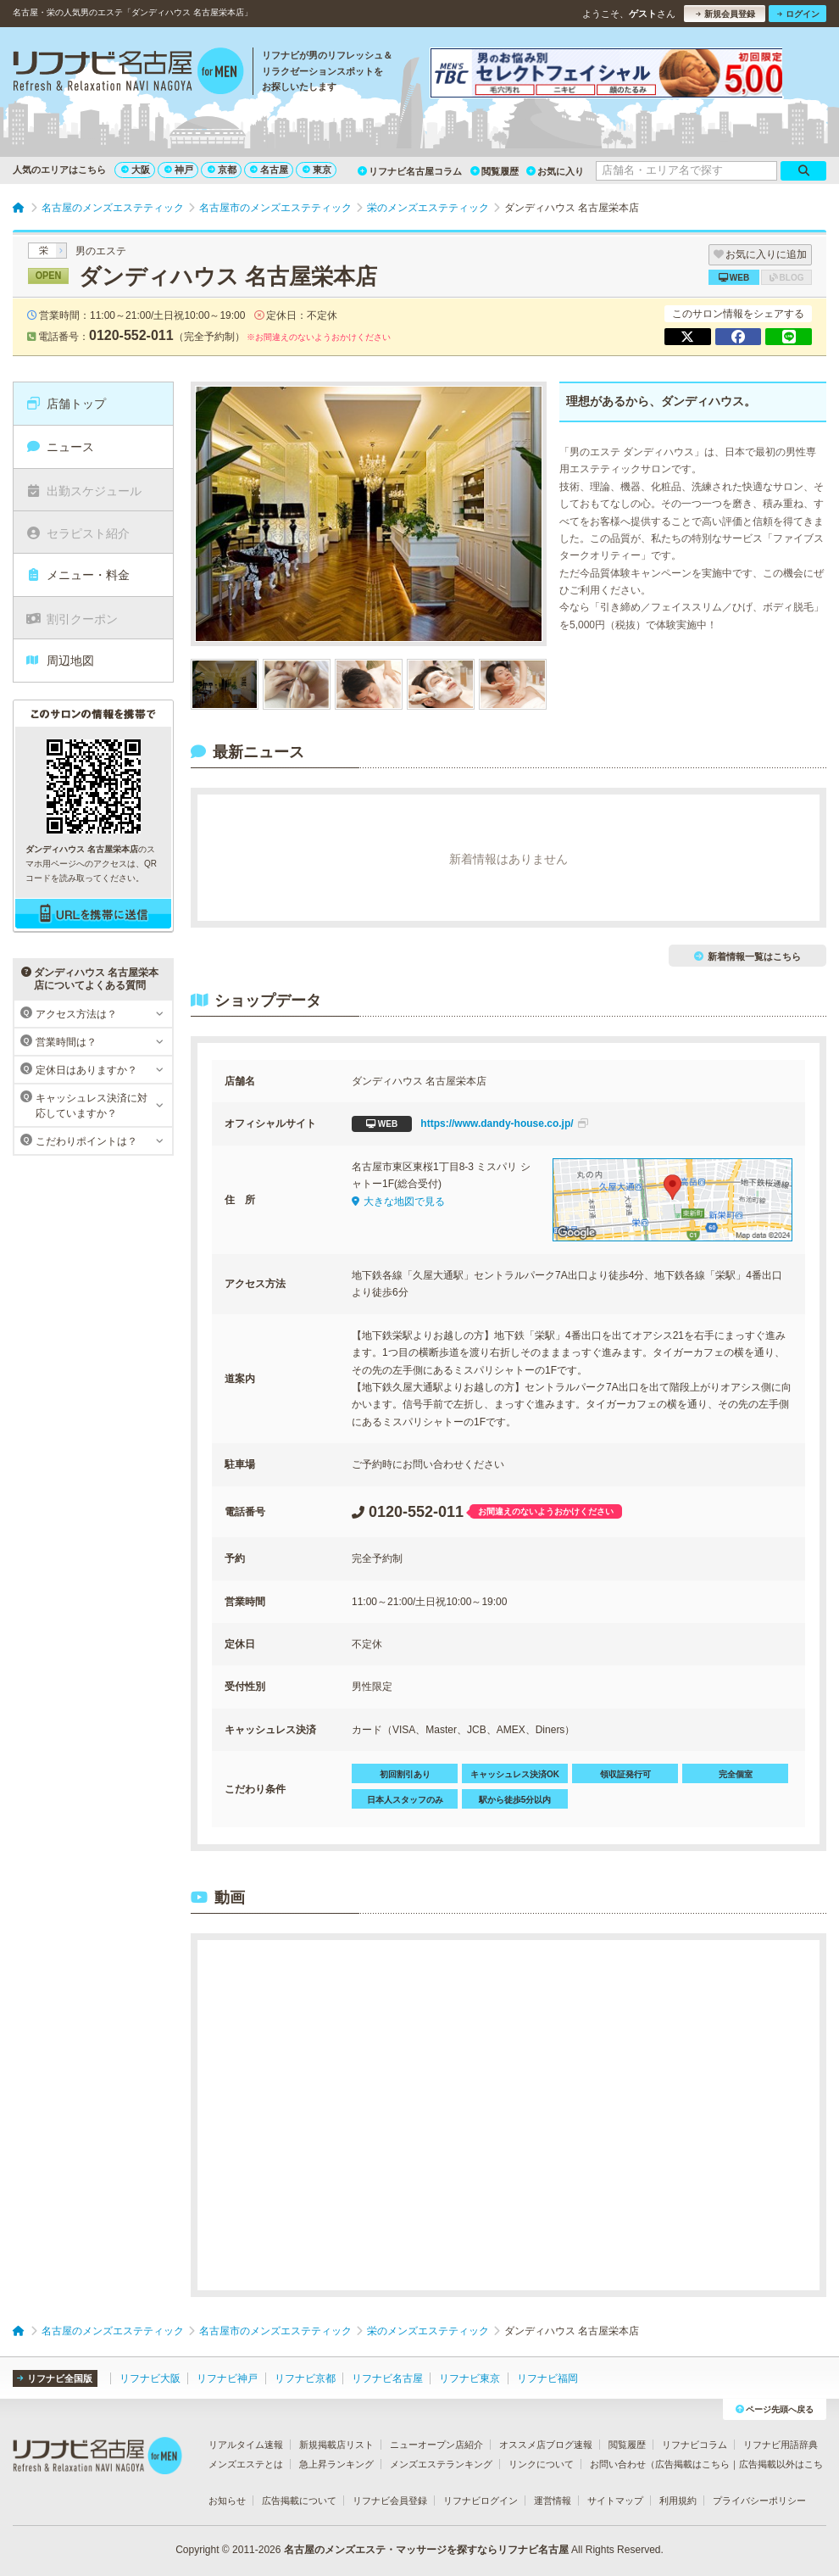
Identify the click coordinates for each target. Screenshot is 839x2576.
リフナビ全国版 (54, 2378)
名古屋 (269, 169)
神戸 (178, 169)
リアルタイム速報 (245, 2444)
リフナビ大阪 (150, 2378)
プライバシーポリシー (759, 2500)
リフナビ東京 (469, 2378)
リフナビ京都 (305, 2378)
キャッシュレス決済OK (514, 1774)
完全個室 (736, 1774)
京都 (222, 169)
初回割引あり (405, 1774)
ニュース (59, 447)
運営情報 (552, 2500)
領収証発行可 (625, 1774)
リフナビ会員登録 (390, 2500)
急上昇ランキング (336, 2464)
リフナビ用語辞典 (780, 2444)
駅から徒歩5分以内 (515, 1799)
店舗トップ (65, 403)
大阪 (135, 169)
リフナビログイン (480, 2500)
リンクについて (541, 2464)
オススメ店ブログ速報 (545, 2444)
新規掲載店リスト (336, 2444)
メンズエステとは (245, 2464)
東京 (317, 169)
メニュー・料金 (77, 575)
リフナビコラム (694, 2444)
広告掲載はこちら (692, 2464)
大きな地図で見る (398, 1201)
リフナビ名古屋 (387, 2378)
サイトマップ (615, 2500)
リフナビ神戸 (227, 2378)
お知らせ (227, 2500)
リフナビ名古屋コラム (410, 171)
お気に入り (555, 171)
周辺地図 (59, 660)
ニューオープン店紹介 (436, 2444)
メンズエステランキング (441, 2464)
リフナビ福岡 (547, 2378)
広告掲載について (299, 2500)
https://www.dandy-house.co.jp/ (470, 1124)
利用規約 (678, 2500)
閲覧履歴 (494, 171)
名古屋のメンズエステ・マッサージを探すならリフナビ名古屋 (426, 2550)
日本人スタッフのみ (405, 1799)
